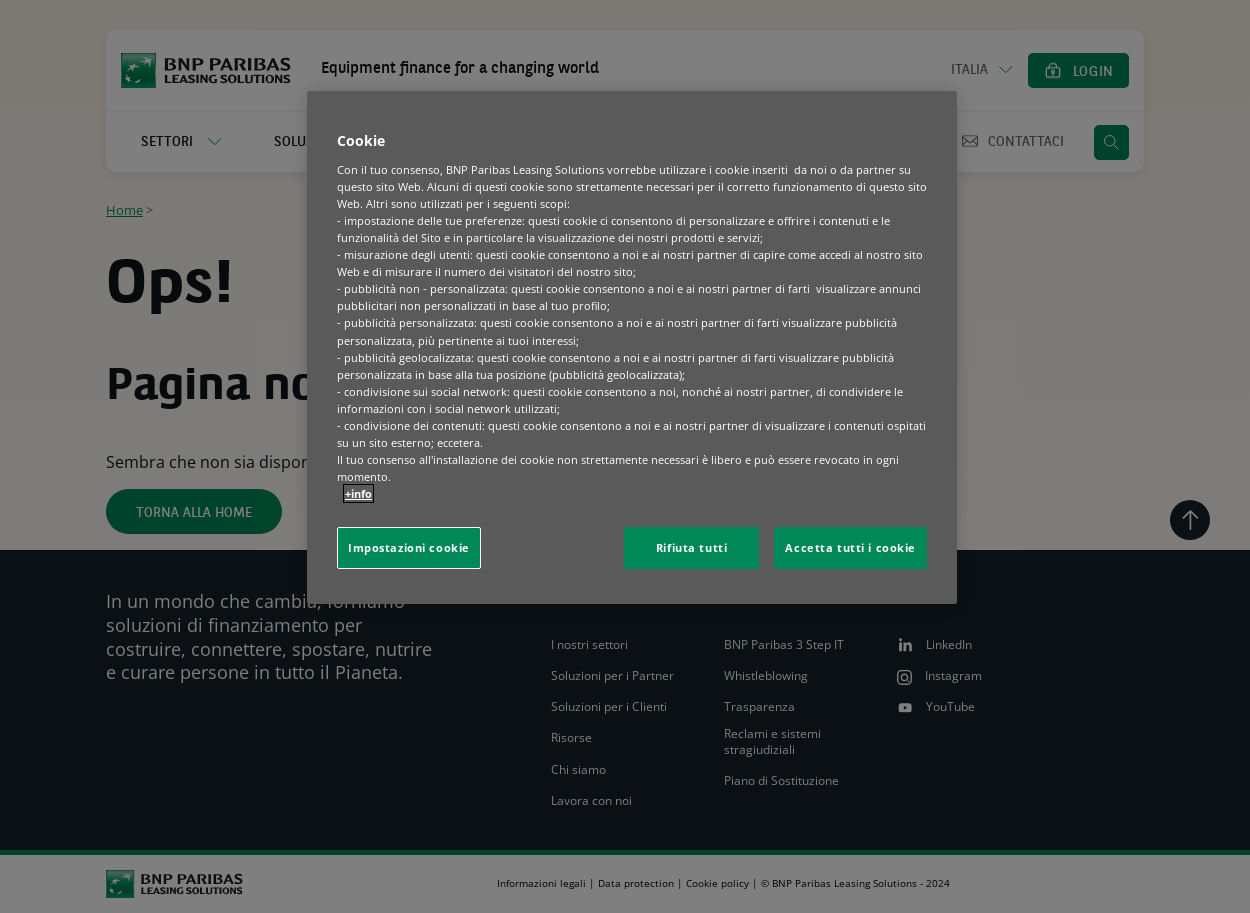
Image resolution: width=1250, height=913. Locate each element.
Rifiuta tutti (691, 547)
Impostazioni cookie (409, 547)
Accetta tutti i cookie (850, 547)
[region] (632, 347)
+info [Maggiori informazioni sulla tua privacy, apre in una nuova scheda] (358, 493)
